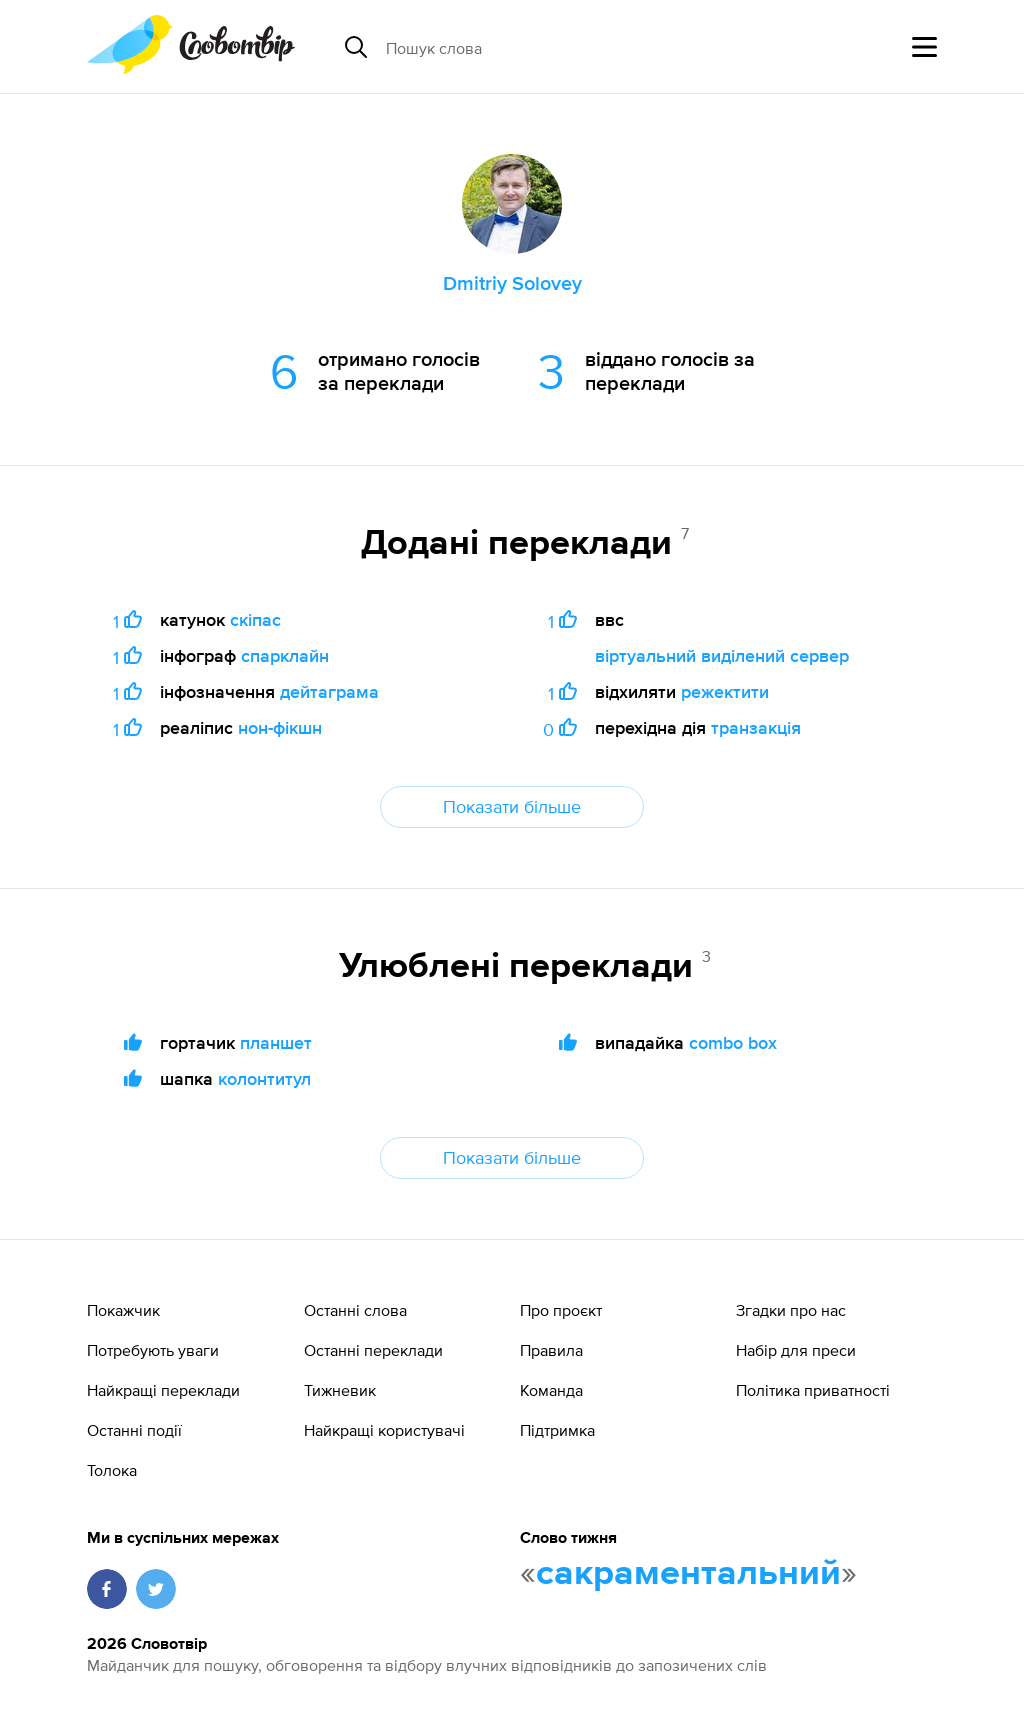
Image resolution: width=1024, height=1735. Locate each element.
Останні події (134, 1430)
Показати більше (512, 806)
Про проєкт (561, 1310)
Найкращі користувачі (384, 1430)
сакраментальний (688, 1574)
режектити (725, 691)
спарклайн (285, 655)
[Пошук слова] (540, 47)
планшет (276, 1042)
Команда (551, 1390)
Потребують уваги (153, 1350)
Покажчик (123, 1310)
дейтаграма (329, 691)
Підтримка (557, 1430)
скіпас (255, 619)
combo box (733, 1042)
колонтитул (264, 1078)
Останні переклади (373, 1350)
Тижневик (340, 1390)
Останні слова (355, 1310)
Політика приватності (813, 1390)
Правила (551, 1350)
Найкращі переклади (163, 1390)
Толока (112, 1470)
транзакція (756, 727)
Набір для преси (796, 1350)
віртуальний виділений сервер (722, 655)
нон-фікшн (280, 727)
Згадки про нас (791, 1310)
